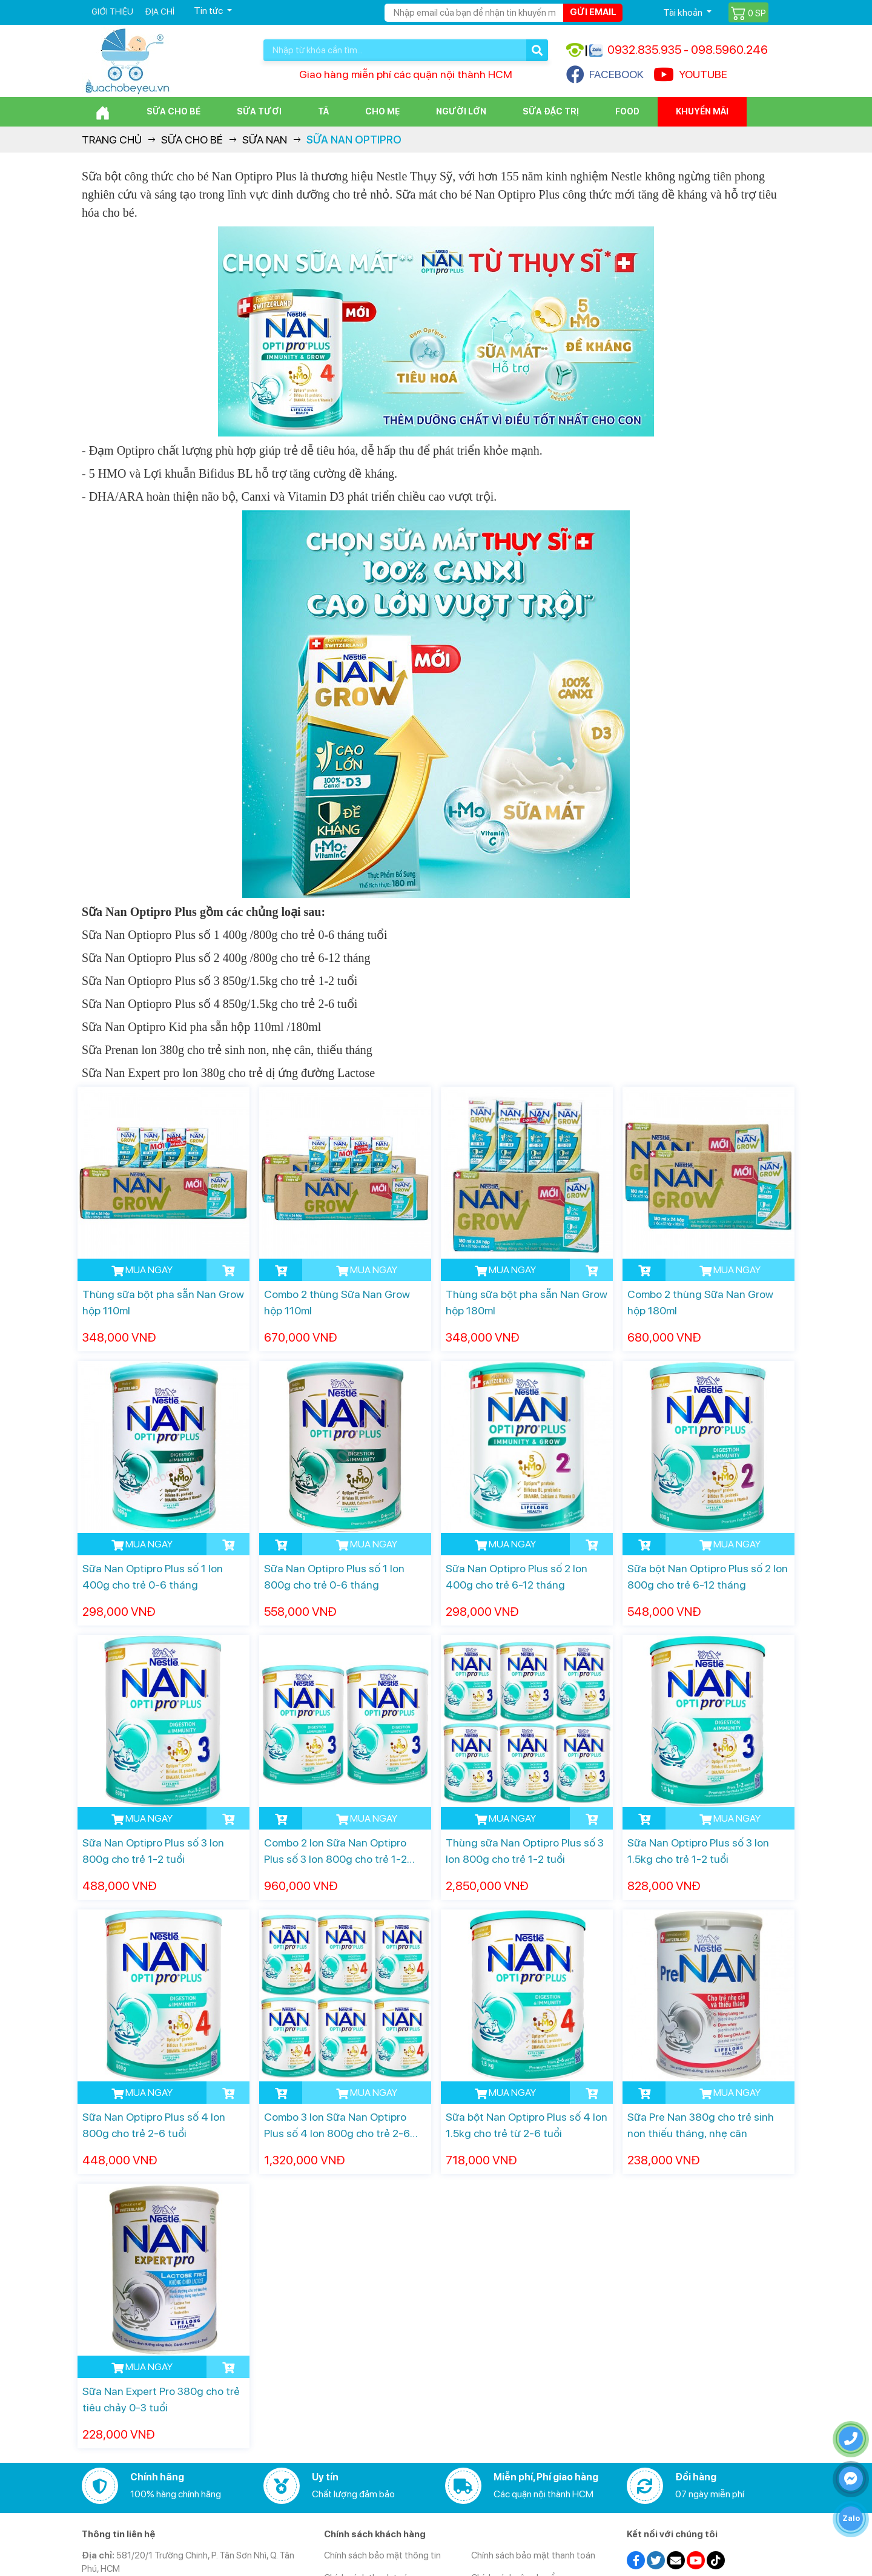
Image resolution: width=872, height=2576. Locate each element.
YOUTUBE (690, 74)
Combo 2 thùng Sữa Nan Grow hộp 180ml (700, 1302)
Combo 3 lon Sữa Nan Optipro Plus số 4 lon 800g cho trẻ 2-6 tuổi (337, 2125)
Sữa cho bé (173, 111)
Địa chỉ (159, 11)
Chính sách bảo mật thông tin (382, 2555)
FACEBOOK (605, 74)
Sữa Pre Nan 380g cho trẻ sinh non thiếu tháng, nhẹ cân (700, 2125)
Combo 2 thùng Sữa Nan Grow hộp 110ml (337, 1302)
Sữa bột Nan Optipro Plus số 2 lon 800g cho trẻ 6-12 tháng (707, 1576)
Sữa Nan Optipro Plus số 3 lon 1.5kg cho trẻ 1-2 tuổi (698, 1850)
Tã (323, 111)
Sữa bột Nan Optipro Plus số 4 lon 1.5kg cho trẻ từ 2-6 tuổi (526, 2125)
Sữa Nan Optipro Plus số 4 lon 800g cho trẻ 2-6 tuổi (153, 2125)
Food (627, 111)
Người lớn (461, 111)
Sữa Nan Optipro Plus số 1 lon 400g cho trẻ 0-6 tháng (152, 1576)
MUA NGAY (142, 1270)
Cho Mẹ (382, 111)
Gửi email (593, 12)
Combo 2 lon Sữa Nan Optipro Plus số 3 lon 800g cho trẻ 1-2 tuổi (335, 1851)
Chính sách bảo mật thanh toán (533, 2555)
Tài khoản (683, 12)
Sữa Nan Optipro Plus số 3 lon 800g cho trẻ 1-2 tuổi (153, 1850)
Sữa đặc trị (551, 111)
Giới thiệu (112, 11)
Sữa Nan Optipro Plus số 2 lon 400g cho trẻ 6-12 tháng (516, 1576)
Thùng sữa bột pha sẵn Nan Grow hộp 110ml (163, 1302)
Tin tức (209, 10)
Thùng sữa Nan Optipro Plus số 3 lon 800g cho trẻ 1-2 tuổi (525, 1850)
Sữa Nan (264, 139)
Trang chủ (112, 139)
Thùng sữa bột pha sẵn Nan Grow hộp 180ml (526, 1302)
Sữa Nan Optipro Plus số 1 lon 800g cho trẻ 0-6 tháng (334, 1576)
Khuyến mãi (702, 111)
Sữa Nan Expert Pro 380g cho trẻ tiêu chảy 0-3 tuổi (161, 2399)
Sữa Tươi (259, 111)
